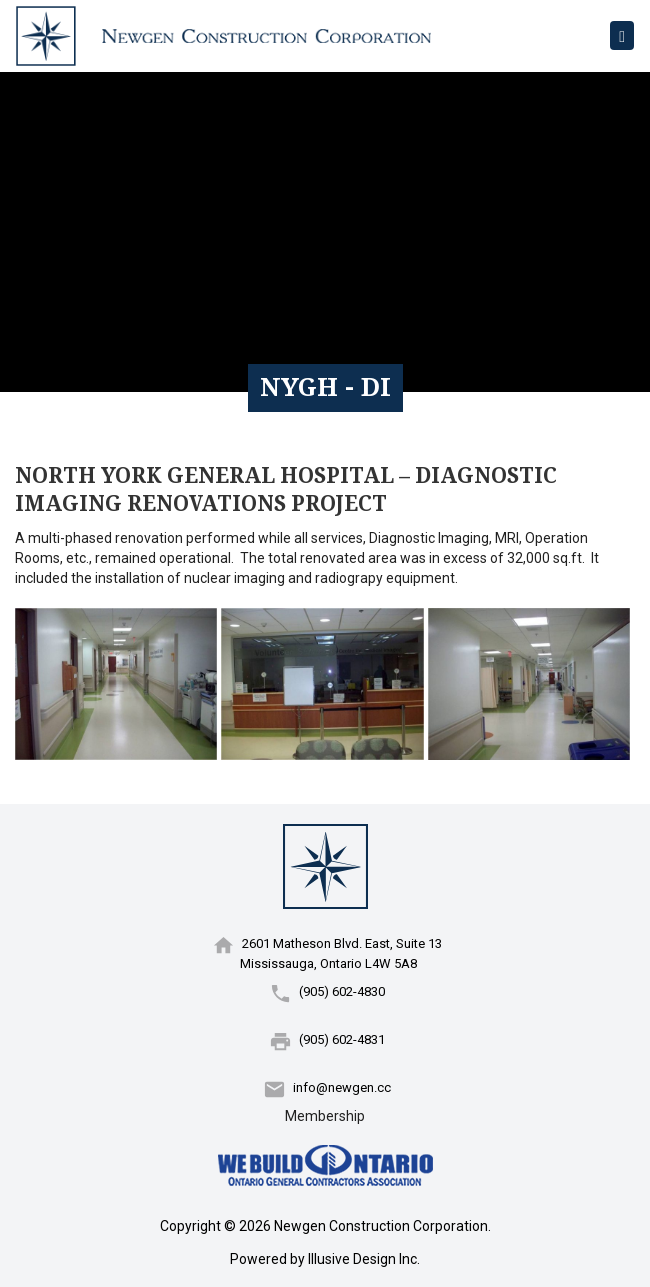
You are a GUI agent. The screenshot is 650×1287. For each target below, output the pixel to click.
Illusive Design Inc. (364, 1259)
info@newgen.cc (342, 1087)
